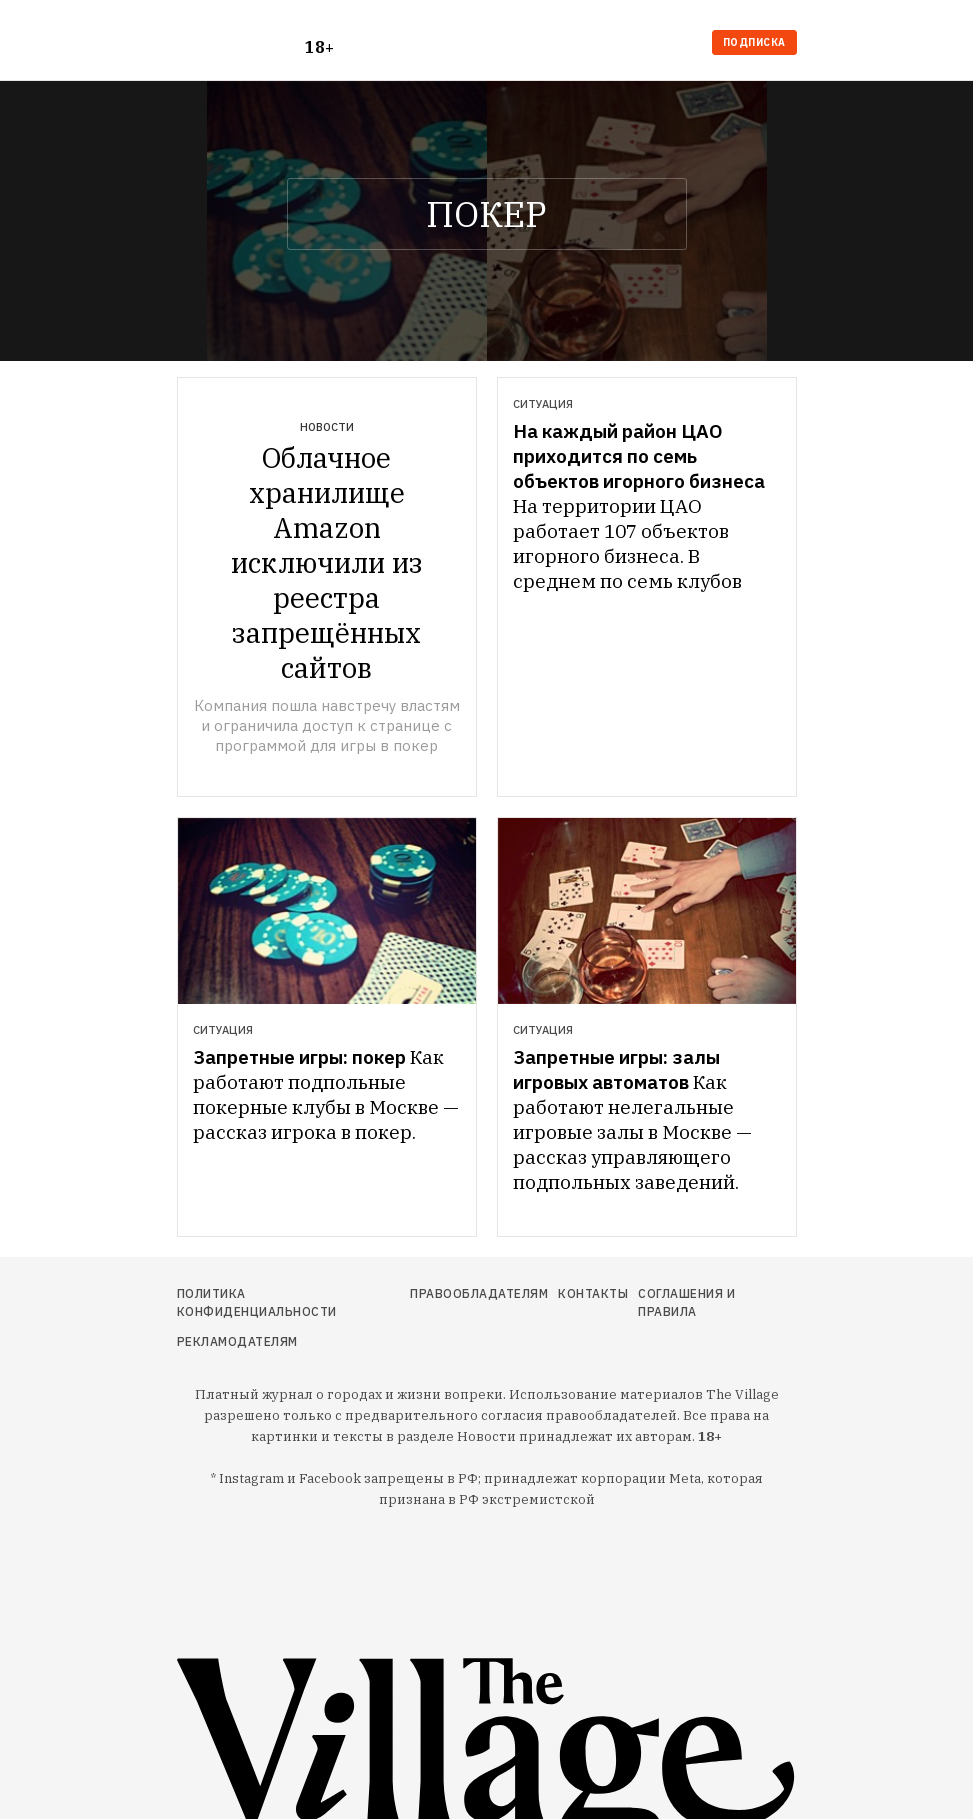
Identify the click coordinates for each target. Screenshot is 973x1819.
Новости (327, 427)
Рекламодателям (237, 1341)
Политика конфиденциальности (257, 1302)
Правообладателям (479, 1293)
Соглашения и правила (686, 1302)
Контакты (593, 1293)
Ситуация (543, 404)
